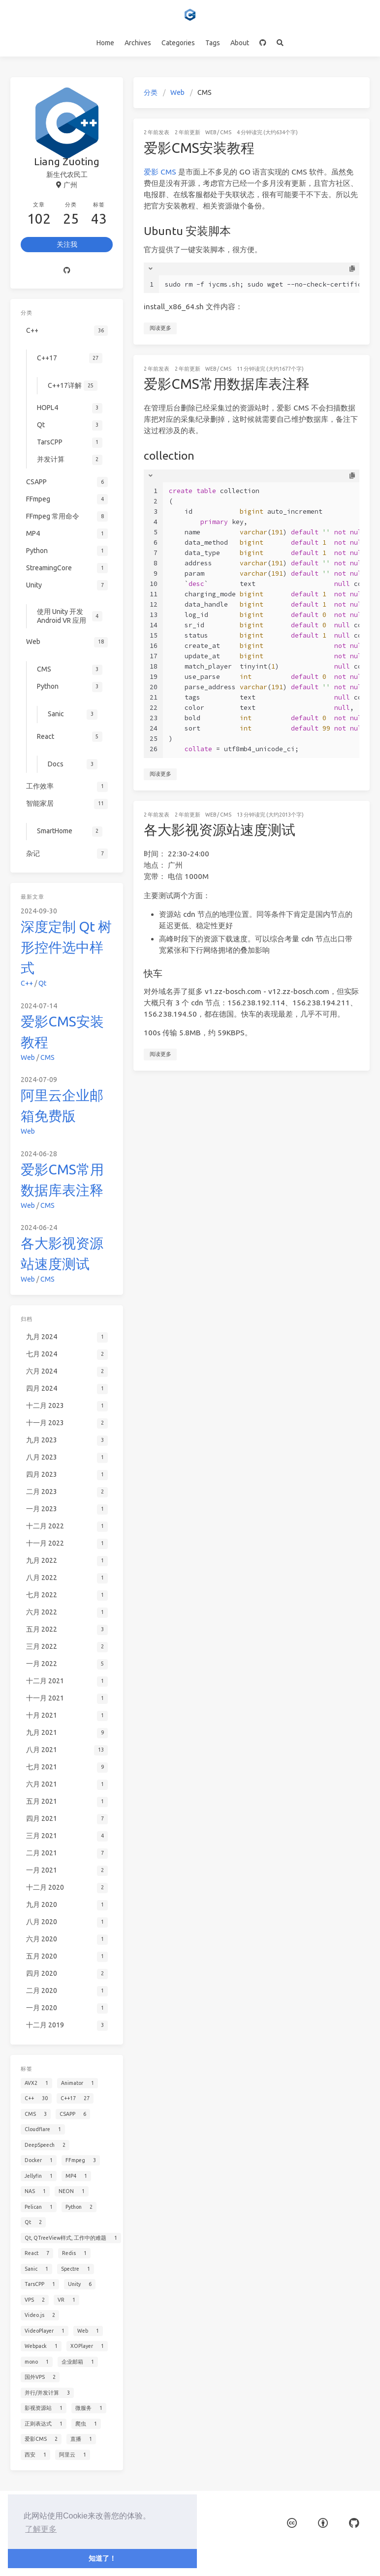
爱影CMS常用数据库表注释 (227, 383)
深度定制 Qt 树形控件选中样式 (66, 947)
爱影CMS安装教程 (199, 147)
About (239, 43)
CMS (225, 132)
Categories (178, 43)
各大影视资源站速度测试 (219, 829)
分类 (151, 92)
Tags (212, 43)
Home (105, 43)
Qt (42, 983)
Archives (138, 43)
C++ (27, 983)
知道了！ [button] (102, 2558)
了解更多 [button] (41, 2529)
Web (177, 92)
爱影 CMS (160, 172)
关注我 (67, 244)
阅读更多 (160, 328)
